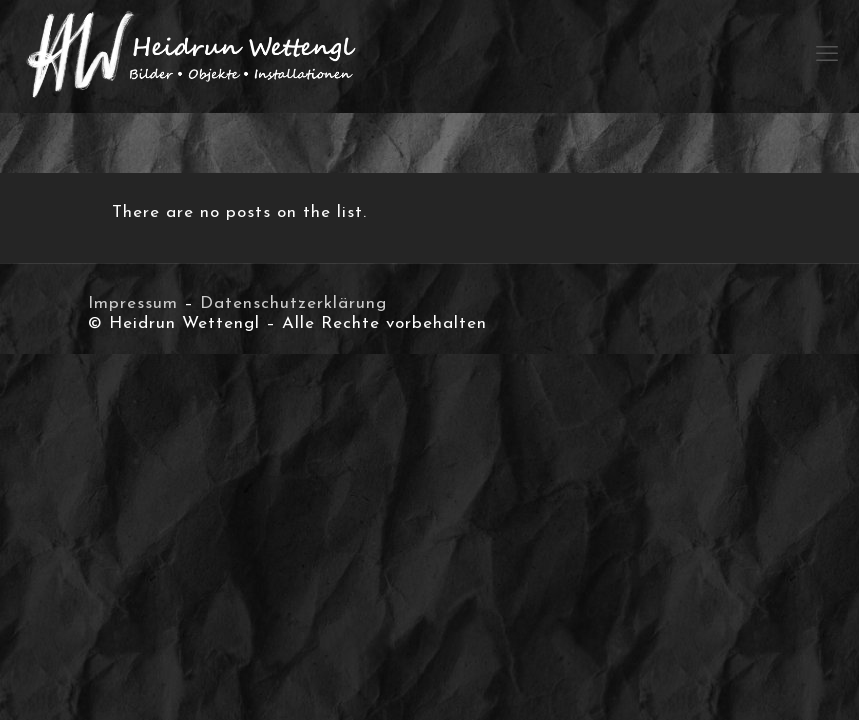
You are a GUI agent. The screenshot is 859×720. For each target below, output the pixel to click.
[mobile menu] (827, 56)
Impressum (133, 303)
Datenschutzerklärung (293, 303)
